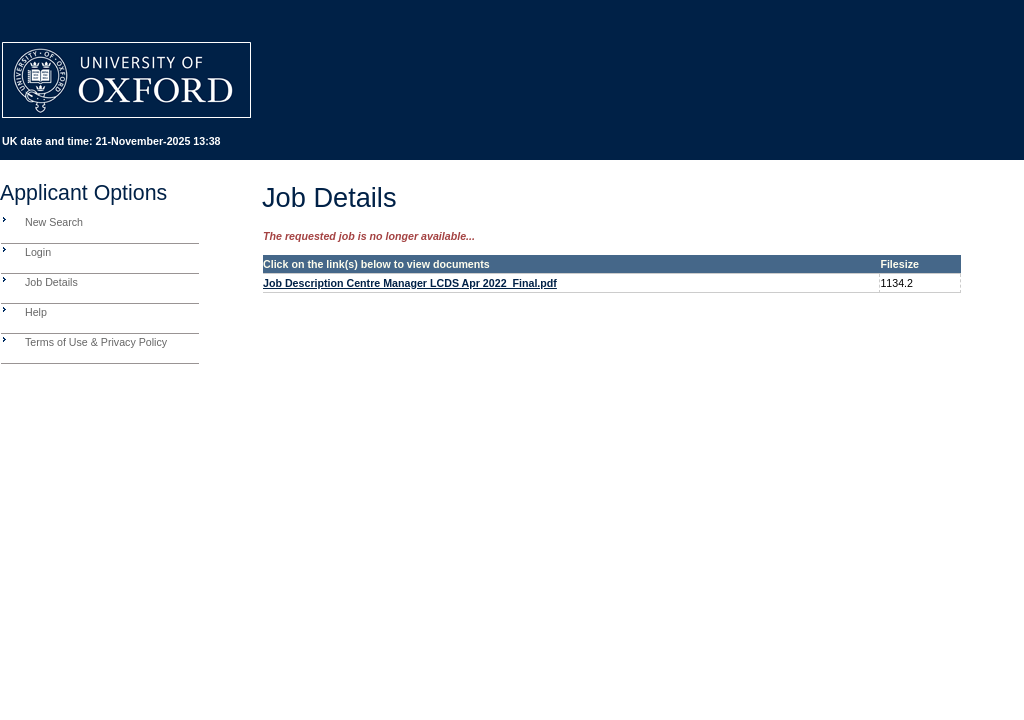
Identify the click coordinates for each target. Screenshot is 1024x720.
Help (36, 312)
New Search (54, 222)
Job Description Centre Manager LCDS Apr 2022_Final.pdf (410, 283)
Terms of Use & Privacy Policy (96, 342)
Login (38, 252)
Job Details (51, 282)
